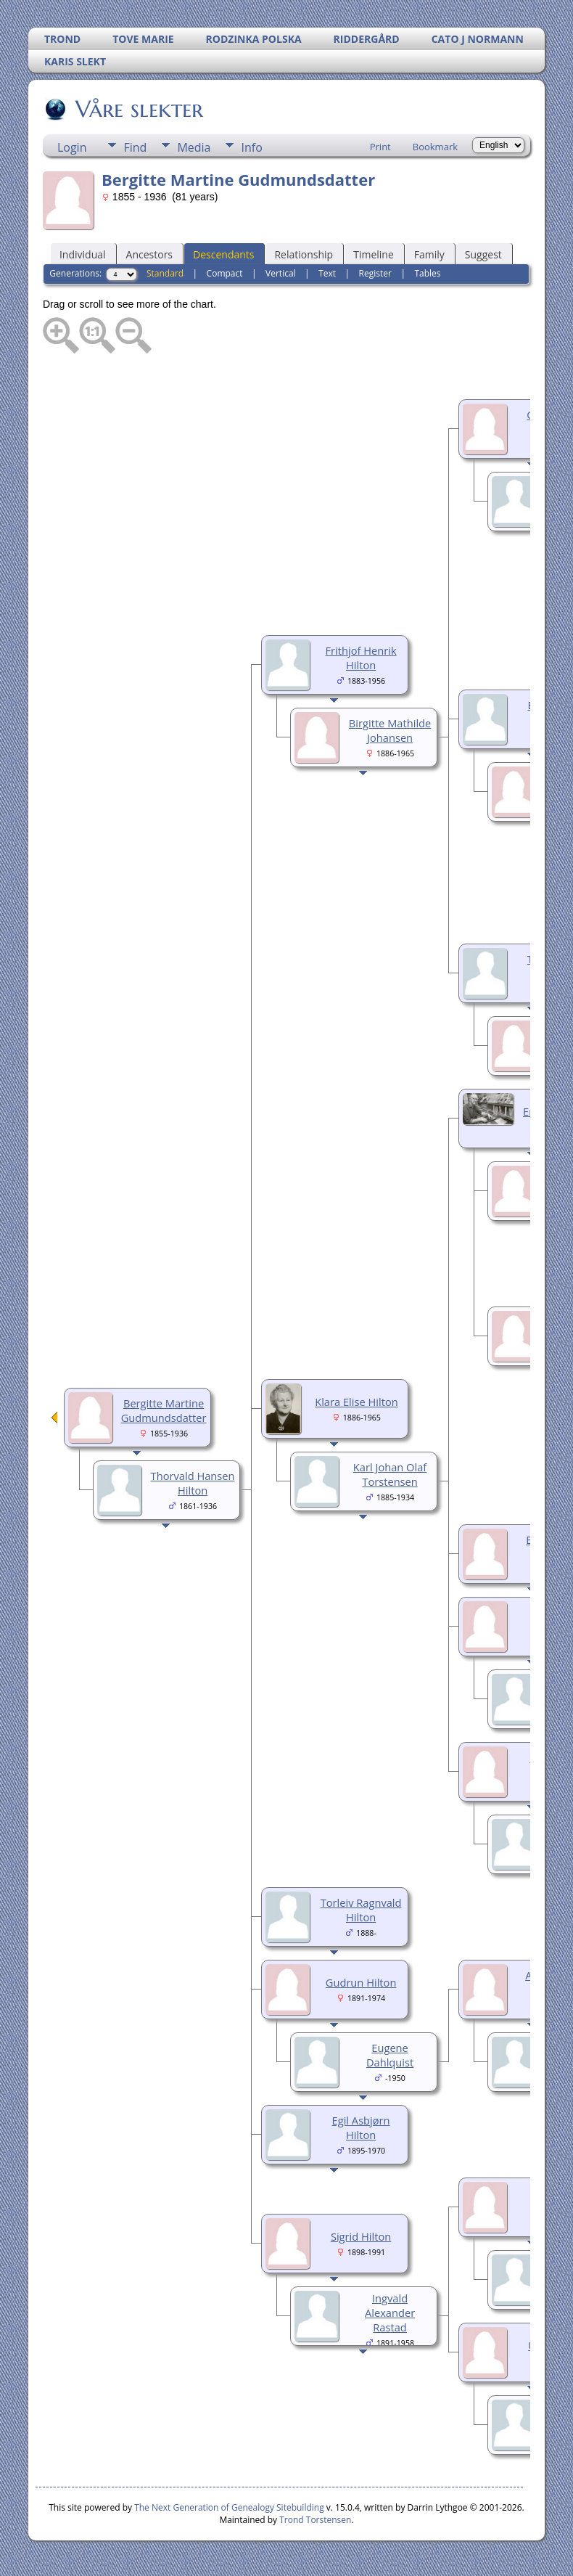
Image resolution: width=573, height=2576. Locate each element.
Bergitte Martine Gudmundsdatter (164, 1410)
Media (193, 147)
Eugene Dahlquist (389, 2054)
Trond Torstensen (315, 2520)
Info (251, 147)
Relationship (303, 254)
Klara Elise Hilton (356, 1401)
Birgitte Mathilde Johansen (390, 730)
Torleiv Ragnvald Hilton (361, 1909)
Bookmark (435, 146)
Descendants (223, 254)
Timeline (373, 254)
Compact (225, 273)
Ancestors (149, 254)
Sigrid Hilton (361, 2236)
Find (135, 147)
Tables (427, 273)
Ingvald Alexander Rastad (390, 2312)
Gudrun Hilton (361, 1982)
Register (375, 273)
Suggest (483, 254)
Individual (82, 254)
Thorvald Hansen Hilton (193, 1482)
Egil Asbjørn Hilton (361, 2127)
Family (429, 254)
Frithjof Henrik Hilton (361, 657)
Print (380, 146)
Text (327, 273)
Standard (165, 273)
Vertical (280, 273)
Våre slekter (138, 108)
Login (72, 147)
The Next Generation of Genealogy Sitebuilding (229, 2507)
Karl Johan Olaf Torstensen (389, 1474)
